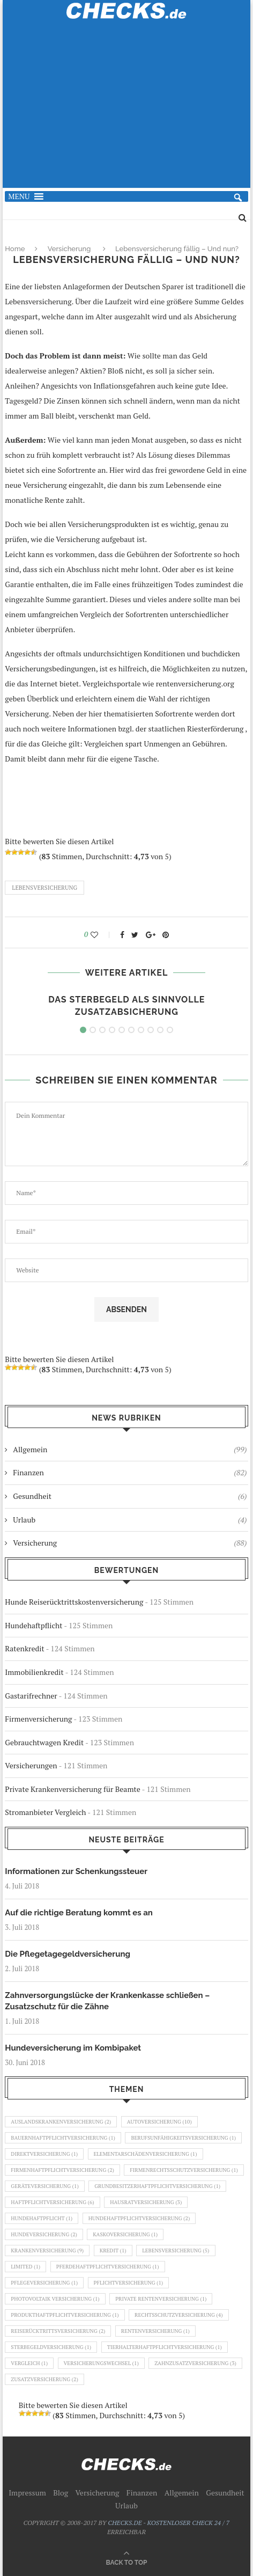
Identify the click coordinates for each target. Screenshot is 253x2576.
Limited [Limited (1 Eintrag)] (25, 2266)
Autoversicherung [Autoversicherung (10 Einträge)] (159, 2121)
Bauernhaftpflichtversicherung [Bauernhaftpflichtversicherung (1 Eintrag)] (63, 2137)
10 (170, 1030)
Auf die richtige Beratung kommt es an (79, 1913)
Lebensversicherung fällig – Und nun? (177, 249)
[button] (18, 196)
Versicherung (69, 249)
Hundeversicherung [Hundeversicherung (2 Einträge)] (44, 2234)
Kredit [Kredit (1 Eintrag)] (113, 2250)
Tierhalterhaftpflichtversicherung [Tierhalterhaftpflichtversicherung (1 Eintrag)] (164, 2347)
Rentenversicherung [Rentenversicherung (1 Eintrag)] (155, 2331)
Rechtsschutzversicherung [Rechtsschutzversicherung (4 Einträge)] (179, 2314)
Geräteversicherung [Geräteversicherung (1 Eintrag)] (44, 2186)
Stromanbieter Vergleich (45, 1812)
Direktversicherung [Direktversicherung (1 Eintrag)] (44, 2153)
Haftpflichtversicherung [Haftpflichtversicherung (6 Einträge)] (52, 2202)
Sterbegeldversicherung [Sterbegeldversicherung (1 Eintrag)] (51, 2347)
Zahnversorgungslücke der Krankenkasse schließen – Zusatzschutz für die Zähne (107, 2000)
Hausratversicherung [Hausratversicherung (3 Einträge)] (146, 2202)
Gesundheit (130, 1496)
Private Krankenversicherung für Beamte (72, 1789)
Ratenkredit (24, 1648)
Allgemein (130, 1449)
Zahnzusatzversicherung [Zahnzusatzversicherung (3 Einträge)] (195, 2363)
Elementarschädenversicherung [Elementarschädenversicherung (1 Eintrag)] (145, 2153)
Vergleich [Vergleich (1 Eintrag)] (29, 2363)
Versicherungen (31, 1765)
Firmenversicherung (38, 1719)
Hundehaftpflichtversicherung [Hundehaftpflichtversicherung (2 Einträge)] (139, 2218)
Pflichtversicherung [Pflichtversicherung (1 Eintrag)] (128, 2282)
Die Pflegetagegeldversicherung (67, 1954)
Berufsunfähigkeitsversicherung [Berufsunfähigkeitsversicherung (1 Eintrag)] (183, 2137)
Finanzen (130, 1472)
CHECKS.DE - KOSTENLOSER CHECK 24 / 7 (168, 2523)
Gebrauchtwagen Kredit (44, 1742)
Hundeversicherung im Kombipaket (73, 2048)
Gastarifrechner (31, 1695)
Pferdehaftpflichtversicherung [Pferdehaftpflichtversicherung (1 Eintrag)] (107, 2266)
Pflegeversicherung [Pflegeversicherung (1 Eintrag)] (44, 2282)
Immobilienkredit (34, 1672)
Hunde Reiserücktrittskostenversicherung (74, 1602)
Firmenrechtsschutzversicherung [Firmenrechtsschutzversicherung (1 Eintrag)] (184, 2170)
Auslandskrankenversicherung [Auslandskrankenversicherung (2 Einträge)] (61, 2121)
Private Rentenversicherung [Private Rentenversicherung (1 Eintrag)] (160, 2298)
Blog (60, 2492)
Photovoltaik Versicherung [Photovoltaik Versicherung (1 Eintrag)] (55, 2298)
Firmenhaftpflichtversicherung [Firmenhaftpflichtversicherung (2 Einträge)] (62, 2170)
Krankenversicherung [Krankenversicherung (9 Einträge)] (47, 2250)
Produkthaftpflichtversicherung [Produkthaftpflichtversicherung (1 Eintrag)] (64, 2314)
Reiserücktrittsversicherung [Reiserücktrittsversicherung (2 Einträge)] (58, 2331)
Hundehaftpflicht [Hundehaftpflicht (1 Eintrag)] (41, 2218)
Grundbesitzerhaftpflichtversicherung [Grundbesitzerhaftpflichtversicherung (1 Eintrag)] (157, 2186)
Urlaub (130, 1519)
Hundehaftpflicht (33, 1625)
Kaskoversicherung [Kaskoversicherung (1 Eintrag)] (125, 2234)
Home (15, 249)
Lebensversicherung (44, 887)
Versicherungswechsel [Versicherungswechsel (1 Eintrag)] (101, 2363)
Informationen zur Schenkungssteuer (76, 1871)
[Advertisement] (126, 110)
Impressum (27, 2492)
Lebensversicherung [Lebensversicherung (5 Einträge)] (175, 2250)
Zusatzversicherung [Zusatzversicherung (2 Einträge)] (44, 2379)
